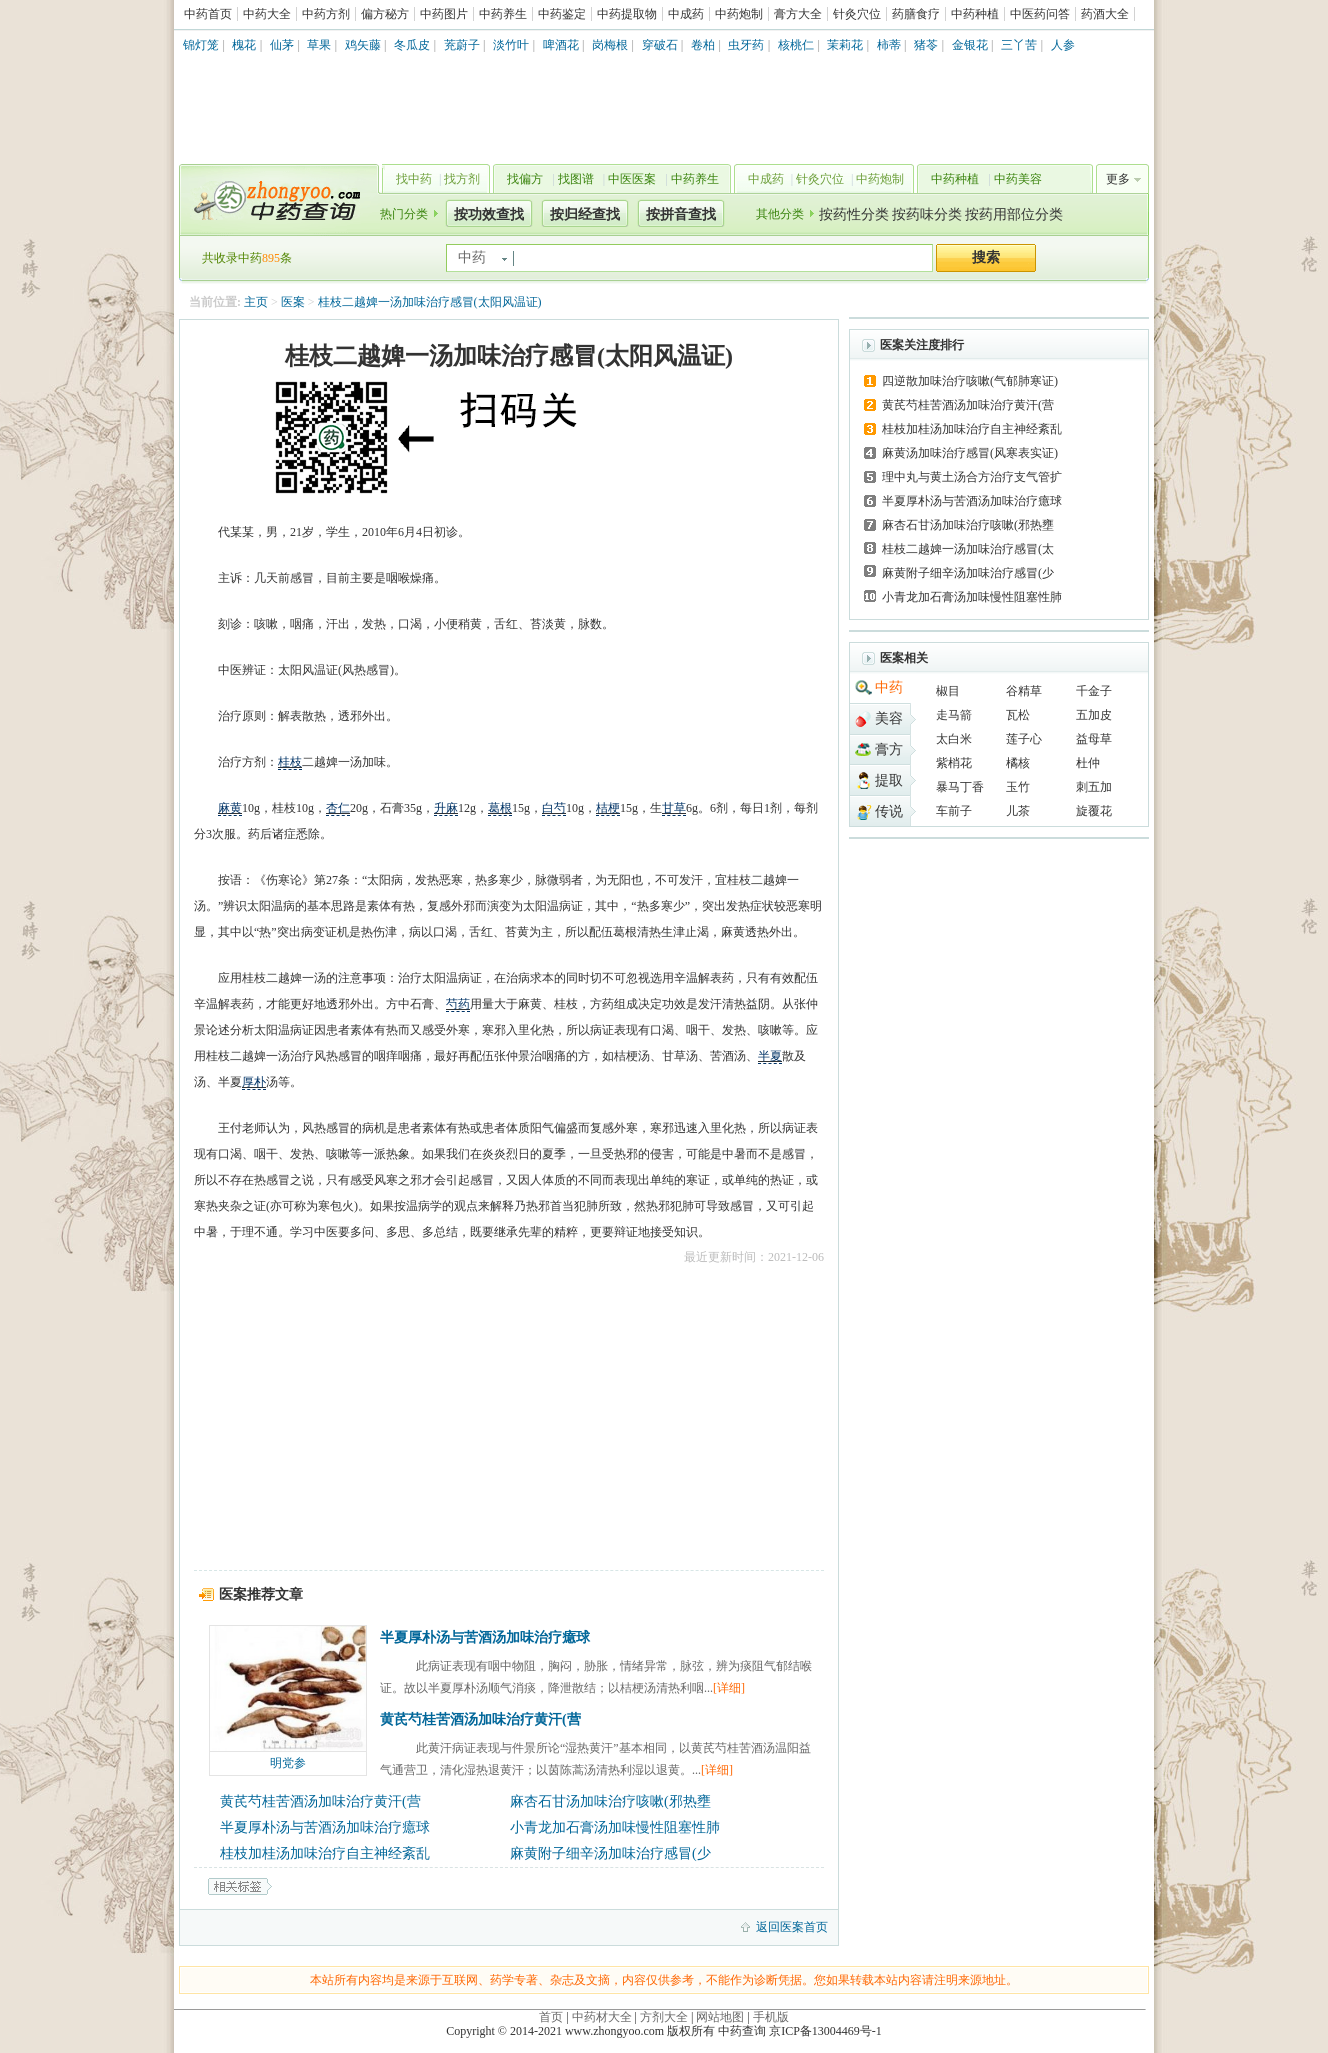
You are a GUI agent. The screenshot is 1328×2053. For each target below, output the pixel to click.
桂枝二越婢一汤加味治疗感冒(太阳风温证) (430, 302)
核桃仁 (796, 45)
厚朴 (254, 1082)
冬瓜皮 (412, 45)
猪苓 (926, 45)
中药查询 (275, 200)
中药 (889, 687)
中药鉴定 (562, 14)
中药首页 (208, 14)
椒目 (948, 691)
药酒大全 (1105, 14)
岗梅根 (610, 45)
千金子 (1094, 691)
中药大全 (267, 14)
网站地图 (720, 2017)
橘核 (1018, 763)
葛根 (500, 808)
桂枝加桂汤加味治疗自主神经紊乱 (325, 1853)
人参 (1063, 45)
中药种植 (975, 14)
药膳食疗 (916, 14)
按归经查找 (585, 214)
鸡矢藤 (363, 45)
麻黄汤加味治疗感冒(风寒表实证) (970, 453)
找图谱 (576, 179)
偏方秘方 (385, 14)
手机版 (771, 2017)
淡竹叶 (511, 45)
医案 (293, 302)
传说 (889, 811)
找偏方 (525, 179)
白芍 (554, 808)
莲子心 (1024, 739)
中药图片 (444, 14)
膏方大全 (798, 14)
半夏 (770, 1056)
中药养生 (503, 14)
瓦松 (1018, 715)
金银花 (970, 45)
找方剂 (462, 179)
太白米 (954, 739)
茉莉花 (845, 45)
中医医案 (632, 179)
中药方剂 (326, 14)
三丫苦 (1019, 45)
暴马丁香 (960, 787)
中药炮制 (739, 14)
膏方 (889, 749)
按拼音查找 (681, 214)
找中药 (414, 179)
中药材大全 (602, 2017)
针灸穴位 (857, 14)
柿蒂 (889, 45)
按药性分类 (854, 214)
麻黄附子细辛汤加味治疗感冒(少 (610, 1853)
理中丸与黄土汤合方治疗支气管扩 (972, 477)
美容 (889, 718)
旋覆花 (1094, 811)
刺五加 (1094, 787)
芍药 (458, 1004)
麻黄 (230, 808)
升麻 (446, 808)
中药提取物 (627, 14)
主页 (256, 302)
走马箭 (954, 715)
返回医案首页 (792, 1927)
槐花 (244, 45)
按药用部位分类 (1014, 214)
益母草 (1094, 739)
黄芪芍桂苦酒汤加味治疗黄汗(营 (480, 1719)
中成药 (686, 14)
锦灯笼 (201, 45)
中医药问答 (1040, 14)
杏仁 (338, 808)
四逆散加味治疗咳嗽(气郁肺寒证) (970, 381)
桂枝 (290, 762)
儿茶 (1018, 811)
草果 (319, 45)
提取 (889, 780)
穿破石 (660, 45)
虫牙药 (746, 45)
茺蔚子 (462, 45)
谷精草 (1024, 691)
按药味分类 (927, 214)
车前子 (954, 811)
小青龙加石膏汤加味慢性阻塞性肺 (615, 1827)
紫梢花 (954, 763)
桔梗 (608, 808)
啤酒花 (561, 45)
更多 (1118, 179)
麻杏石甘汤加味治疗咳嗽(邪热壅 (610, 1801)
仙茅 (282, 45)
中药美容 (1018, 179)
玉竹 (1018, 787)
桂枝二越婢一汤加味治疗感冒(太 (968, 549)
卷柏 (703, 45)
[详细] (729, 1688)
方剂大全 (664, 2017)
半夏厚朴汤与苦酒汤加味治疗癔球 (485, 1637)
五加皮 (1094, 715)
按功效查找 (489, 214)
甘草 (674, 808)
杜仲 (1088, 763)
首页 (551, 2017)
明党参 (288, 1763)
